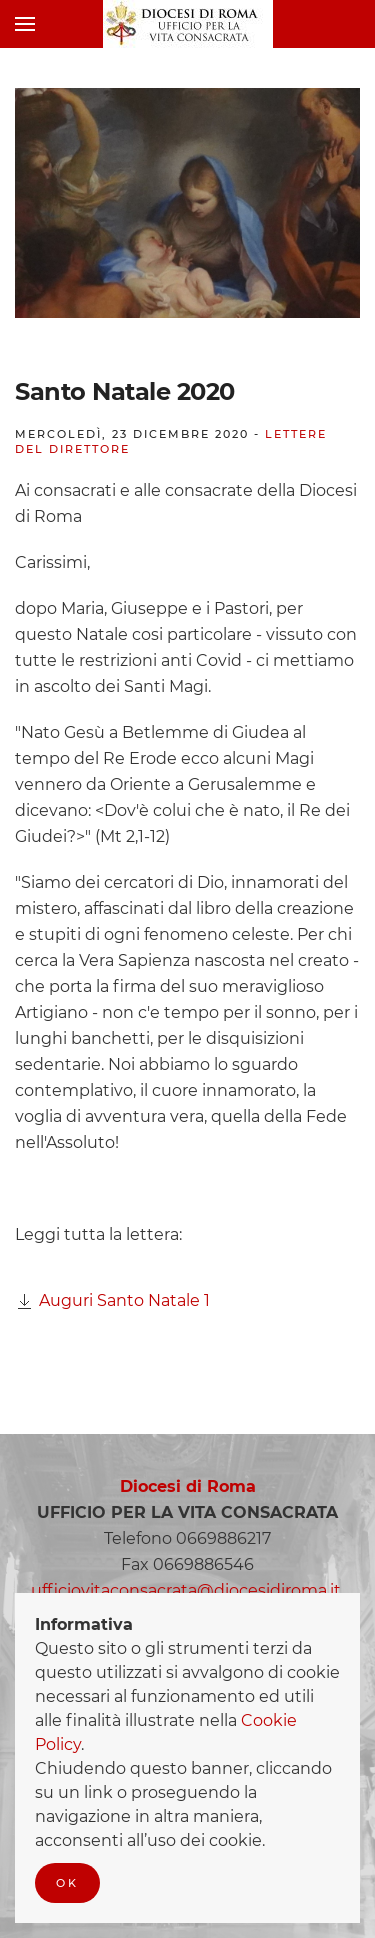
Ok (67, 1883)
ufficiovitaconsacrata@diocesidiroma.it (186, 1590)
